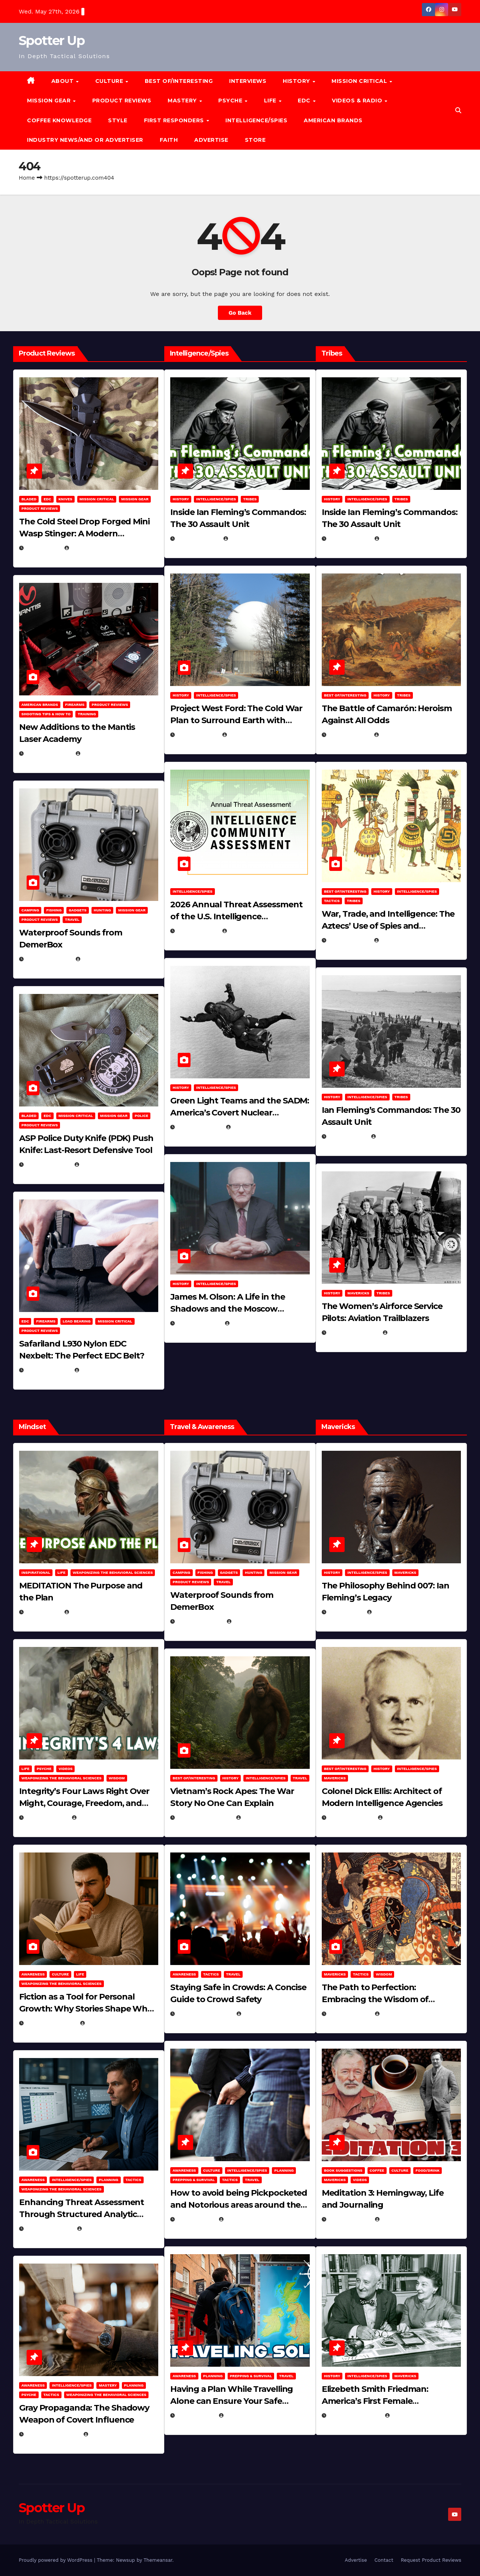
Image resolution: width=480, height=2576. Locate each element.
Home (27, 177)
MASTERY (183, 100)
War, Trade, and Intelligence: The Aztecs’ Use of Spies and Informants (388, 926)
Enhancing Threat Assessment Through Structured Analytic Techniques (81, 2214)
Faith (169, 140)
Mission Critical (97, 499)
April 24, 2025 (349, 734)
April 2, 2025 (347, 1136)
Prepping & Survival (193, 2180)
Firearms (75, 705)
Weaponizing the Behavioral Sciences (113, 1572)
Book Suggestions (343, 2170)
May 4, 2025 (345, 1612)
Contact (383, 2560)
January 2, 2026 (49, 2228)
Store (255, 140)
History (297, 81)
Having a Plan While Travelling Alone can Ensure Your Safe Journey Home (231, 2401)
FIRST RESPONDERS (175, 120)
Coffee (377, 2170)
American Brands (333, 120)
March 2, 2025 (349, 2219)
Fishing (54, 910)
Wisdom (117, 1778)
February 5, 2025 (353, 1332)
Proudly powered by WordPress (56, 2560)
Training (87, 714)
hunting (102, 910)
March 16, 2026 (48, 1164)
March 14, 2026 (199, 1127)
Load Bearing (76, 1321)
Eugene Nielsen (89, 548)
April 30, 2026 (198, 538)
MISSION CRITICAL (360, 81)
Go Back (240, 312)
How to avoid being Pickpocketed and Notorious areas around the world (238, 2205)
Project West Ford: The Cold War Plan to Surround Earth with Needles (236, 720)
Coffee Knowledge (59, 120)
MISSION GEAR (49, 100)
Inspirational (35, 1572)
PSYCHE (231, 100)
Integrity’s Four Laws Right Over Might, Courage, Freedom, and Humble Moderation (84, 1803)
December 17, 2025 (52, 2434)
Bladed (28, 499)
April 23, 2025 (349, 940)
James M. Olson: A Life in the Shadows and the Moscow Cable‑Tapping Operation (227, 1309)
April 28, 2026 (47, 1817)
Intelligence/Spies (256, 120)
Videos (65, 1769)
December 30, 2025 (204, 1817)
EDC (305, 100)
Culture (60, 1974)
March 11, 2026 (199, 1323)
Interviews (247, 81)
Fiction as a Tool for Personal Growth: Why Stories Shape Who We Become (86, 2009)
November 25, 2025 (204, 2013)
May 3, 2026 (43, 548)
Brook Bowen (98, 959)
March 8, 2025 (349, 2013)
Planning (108, 2180)
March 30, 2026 (48, 753)
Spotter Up (51, 40)
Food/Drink (428, 2170)
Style (118, 120)
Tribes (249, 499)
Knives (65, 499)
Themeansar (158, 2560)
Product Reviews (122, 100)
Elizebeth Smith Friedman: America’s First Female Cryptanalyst (375, 2401)
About (63, 81)
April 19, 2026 (197, 734)
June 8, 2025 (196, 2219)
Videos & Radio (358, 100)
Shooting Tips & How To (45, 714)
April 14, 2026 (197, 931)
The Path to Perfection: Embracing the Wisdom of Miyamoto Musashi (375, 1999)
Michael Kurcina (250, 538)
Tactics (332, 901)
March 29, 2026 (48, 959)
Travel (72, 919)
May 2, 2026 (43, 1612)
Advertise (211, 140)
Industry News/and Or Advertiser (85, 140)
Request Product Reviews (431, 2560)
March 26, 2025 (351, 1817)
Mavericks (358, 1293)
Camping (30, 910)
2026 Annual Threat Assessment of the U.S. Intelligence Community (236, 916)
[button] (458, 110)
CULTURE (110, 81)
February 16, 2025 (354, 2415)
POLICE (141, 1116)
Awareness (33, 1974)
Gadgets (78, 910)
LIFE (271, 100)
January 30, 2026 (51, 2023)
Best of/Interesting (179, 81)
